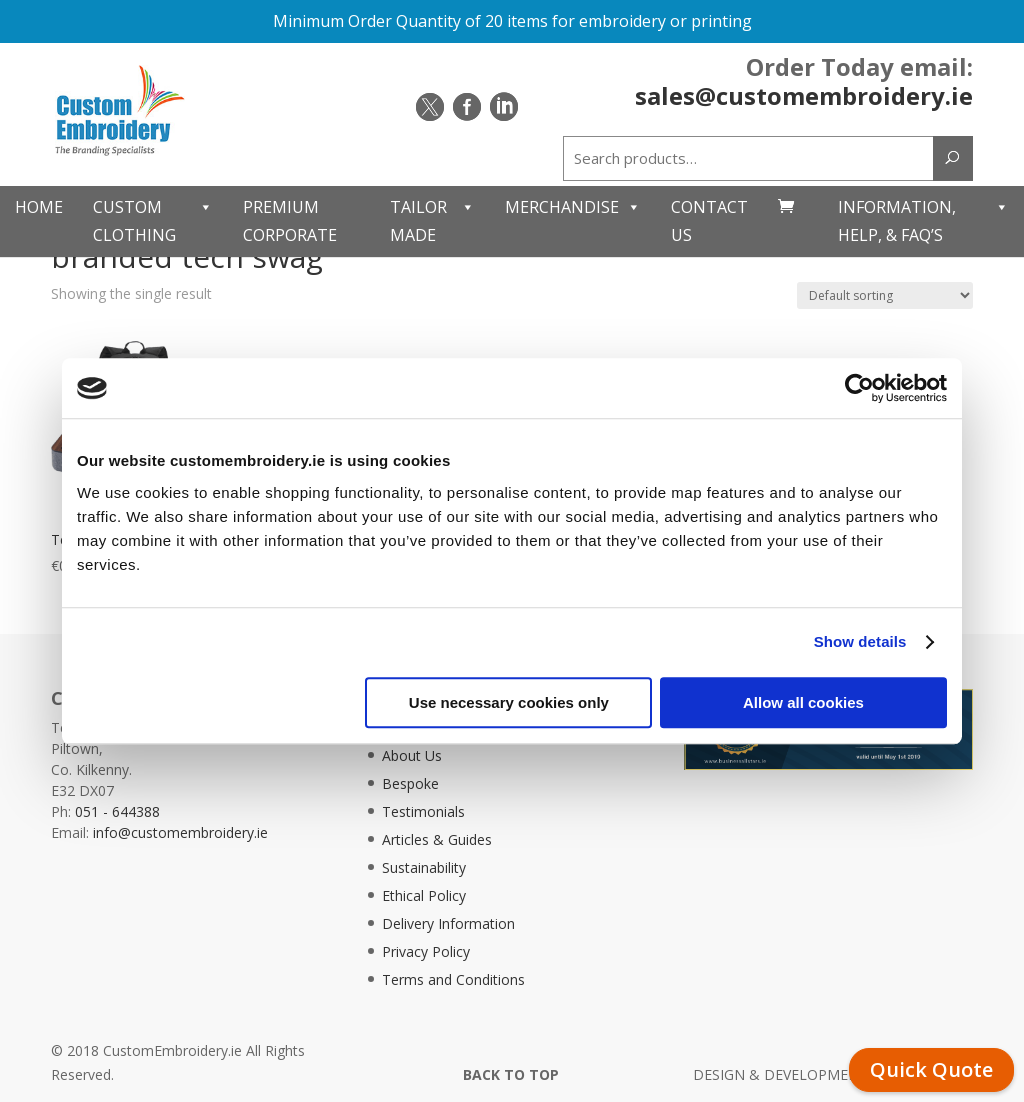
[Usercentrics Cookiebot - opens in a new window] (859, 388)
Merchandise (573, 207)
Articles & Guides (437, 839)
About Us (412, 755)
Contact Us (709, 220)
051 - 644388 (117, 811)
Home (39, 207)
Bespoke (410, 783)
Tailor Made (432, 221)
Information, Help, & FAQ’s (923, 221)
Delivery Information (448, 923)
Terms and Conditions (453, 979)
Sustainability (424, 867)
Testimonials (423, 811)
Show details (860, 641)
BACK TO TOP (511, 1074)
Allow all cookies (803, 702)
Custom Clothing (153, 221)
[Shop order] (885, 295)
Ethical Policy (424, 895)
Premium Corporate (290, 220)
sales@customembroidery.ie (804, 95)
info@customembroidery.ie (180, 832)
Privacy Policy (426, 951)
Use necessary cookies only (509, 702)
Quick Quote (931, 1069)
